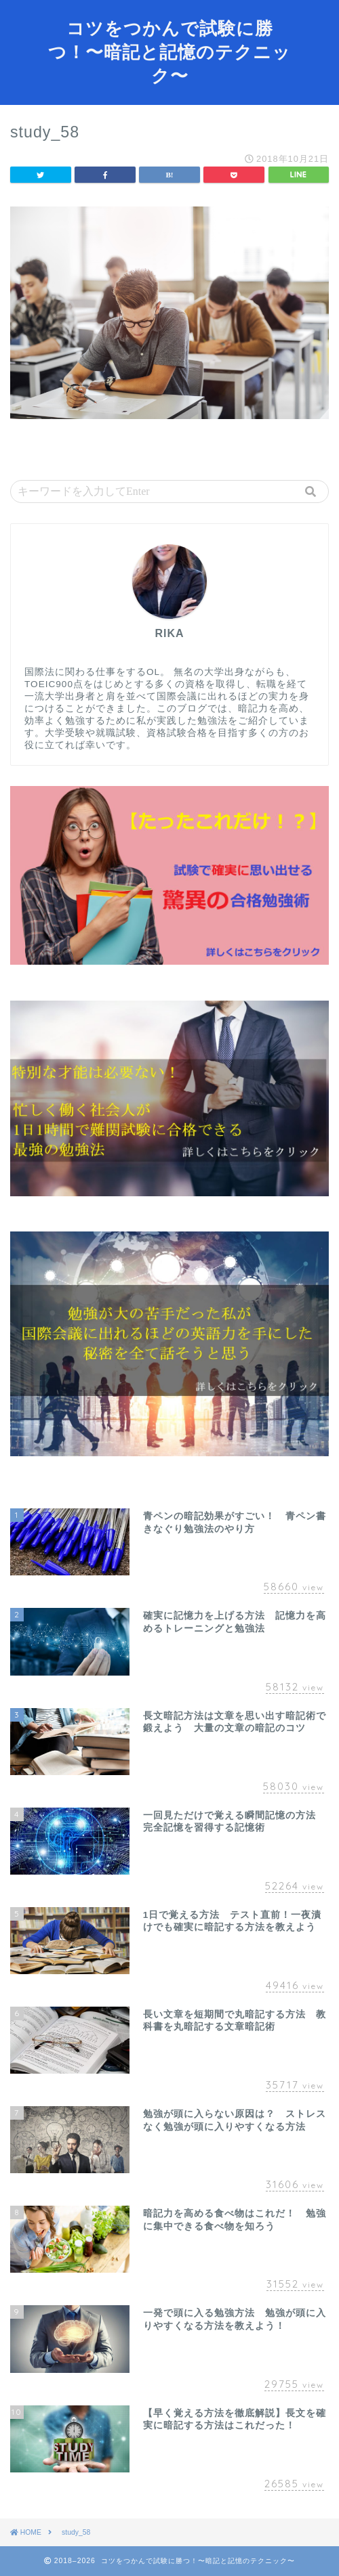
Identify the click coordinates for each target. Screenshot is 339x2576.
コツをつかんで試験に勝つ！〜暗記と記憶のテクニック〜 (169, 51)
